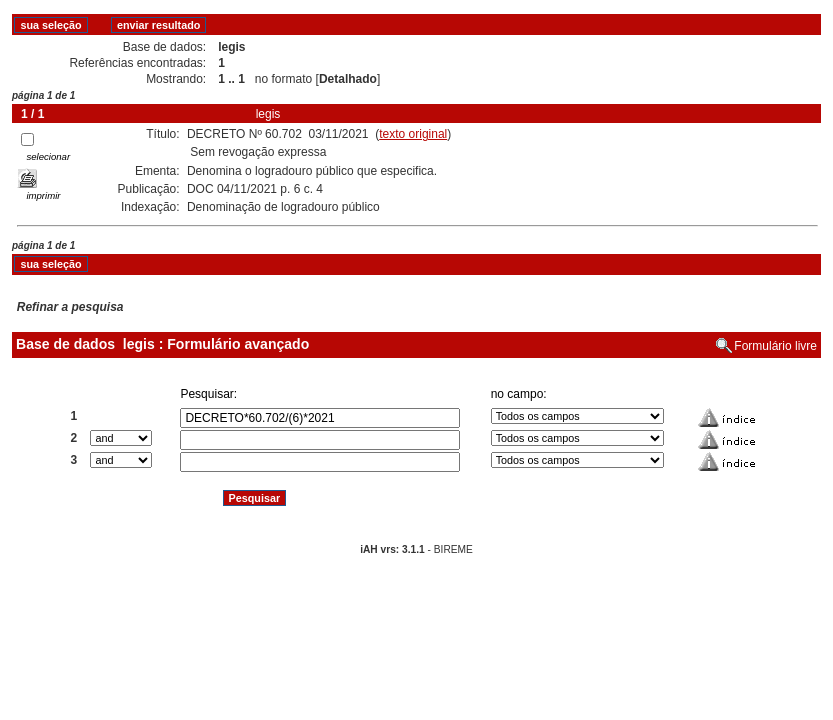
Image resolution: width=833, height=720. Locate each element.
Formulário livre (775, 346)
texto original (413, 134)
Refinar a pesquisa (70, 307)
